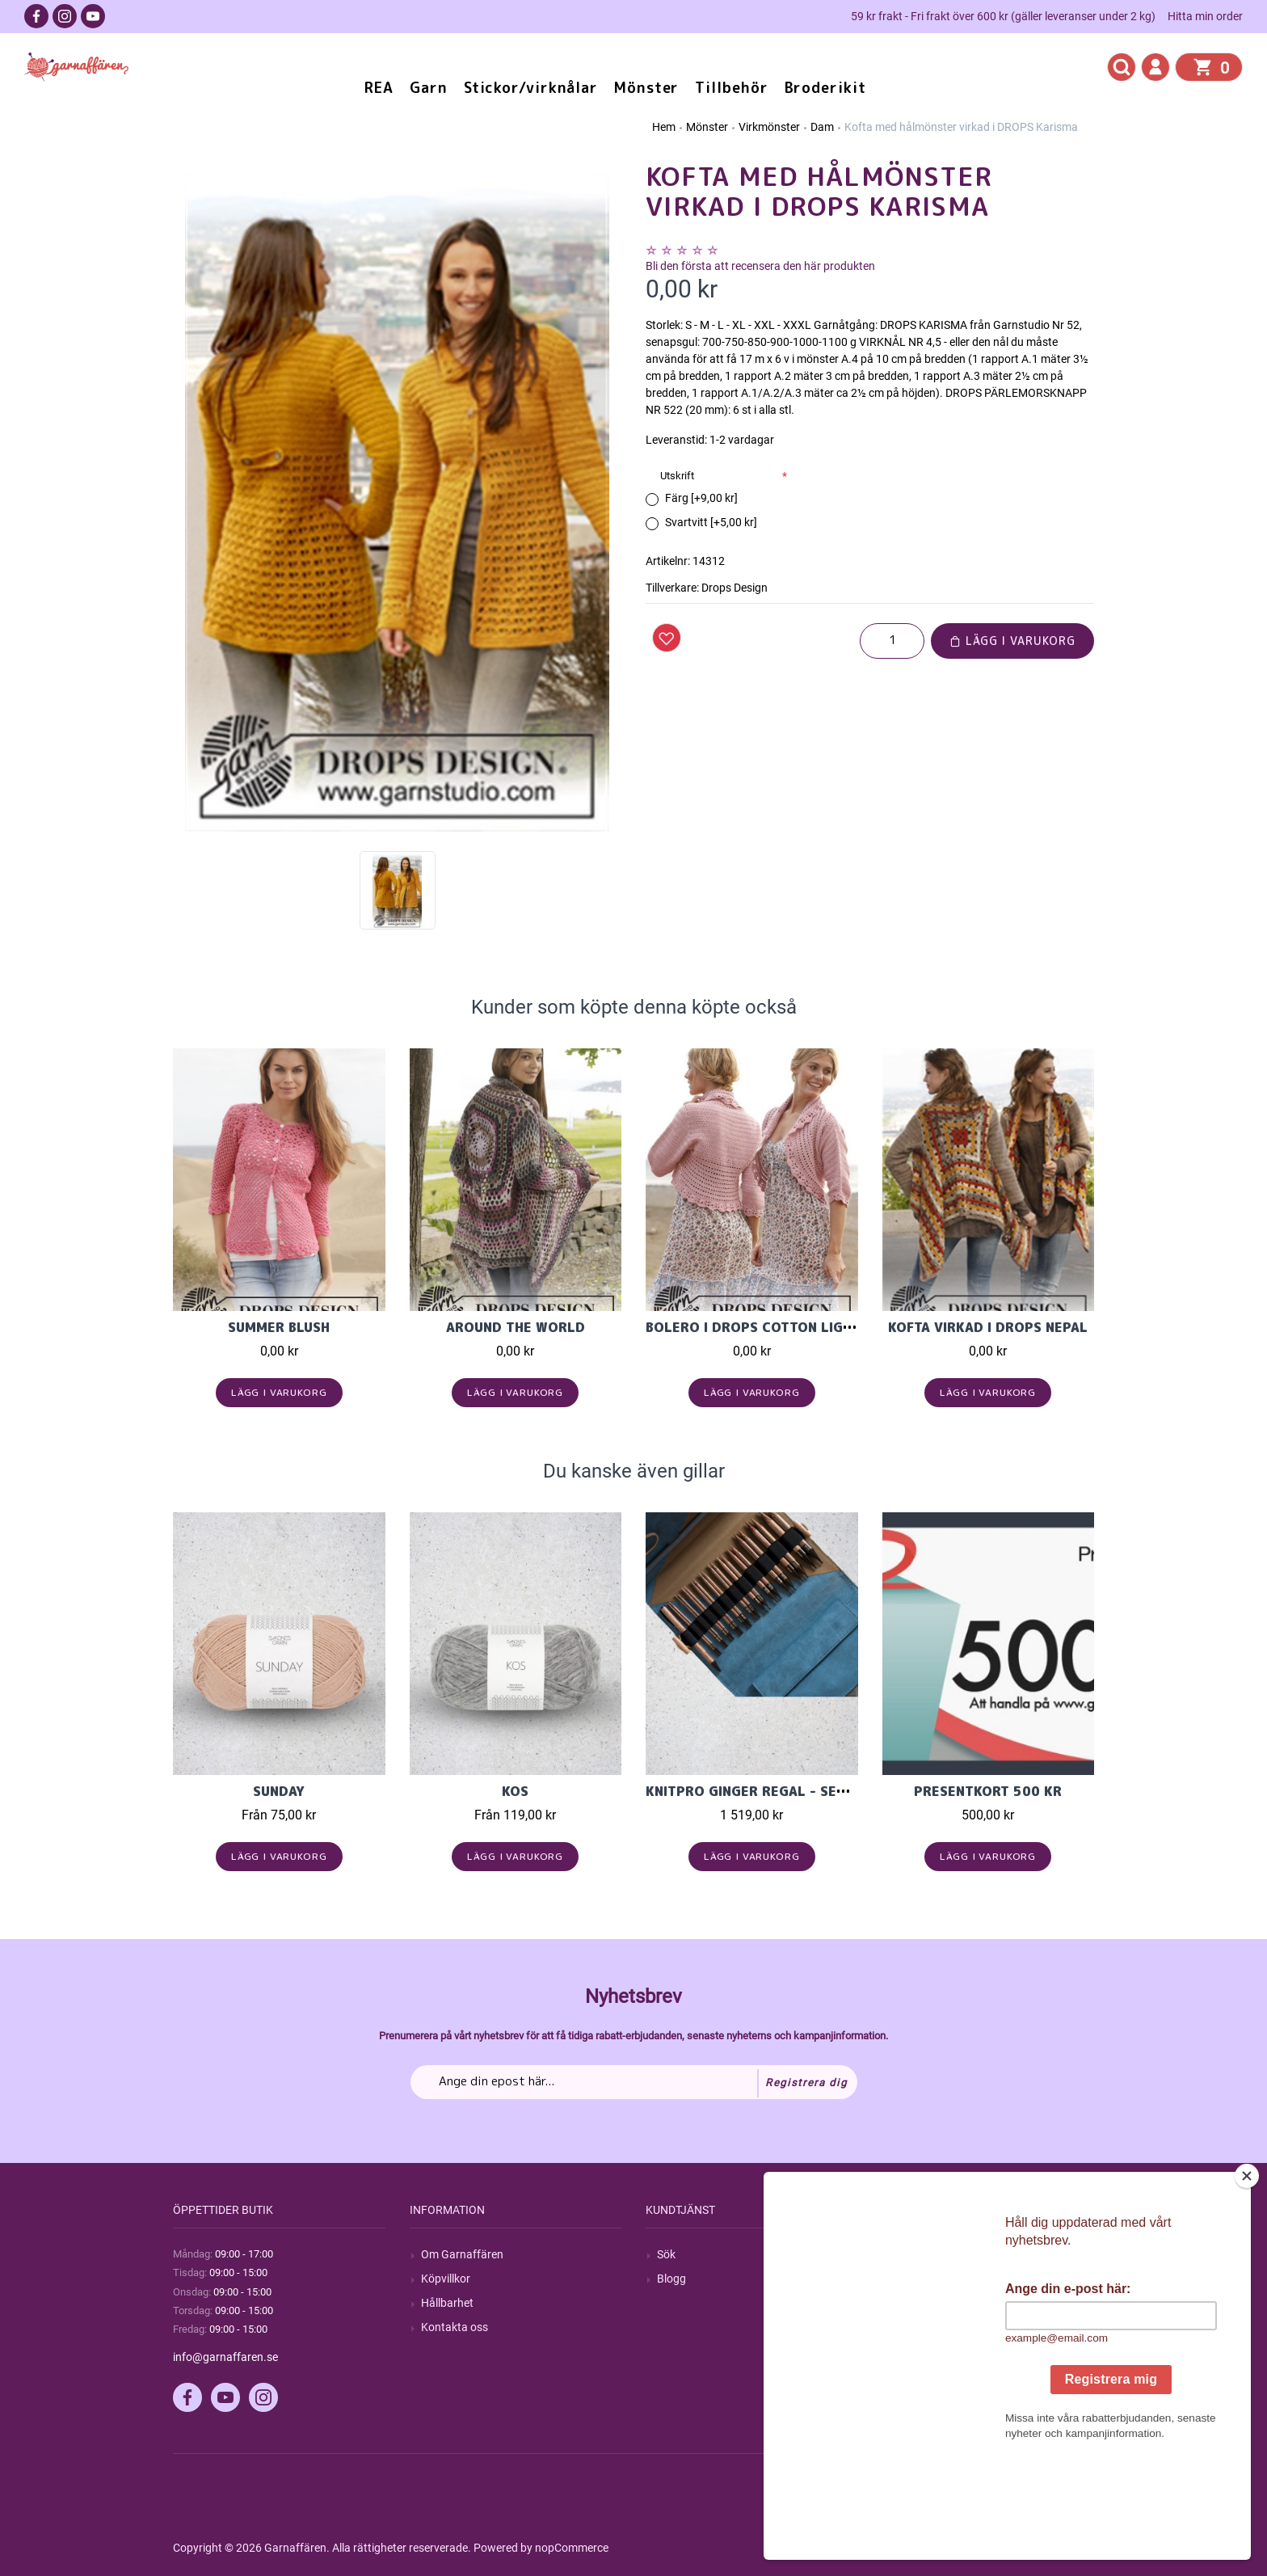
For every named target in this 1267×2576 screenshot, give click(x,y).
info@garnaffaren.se (225, 2356)
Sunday (279, 1791)
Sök (666, 2254)
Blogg (671, 2278)
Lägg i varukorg (1012, 640)
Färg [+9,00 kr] (701, 497)
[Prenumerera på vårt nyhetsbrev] (634, 2082)
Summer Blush (279, 1327)
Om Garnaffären (462, 2254)
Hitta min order (1205, 16)
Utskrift (677, 476)
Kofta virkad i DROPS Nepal (988, 1327)
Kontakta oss (454, 2327)
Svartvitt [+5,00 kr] (711, 522)
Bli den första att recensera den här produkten (760, 265)
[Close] (1250, 2277)
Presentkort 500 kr (988, 1791)
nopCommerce (571, 2547)
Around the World (515, 1327)
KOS (515, 1791)
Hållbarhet (447, 2302)
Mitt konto (919, 2254)
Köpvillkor (445, 2278)
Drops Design (734, 587)
